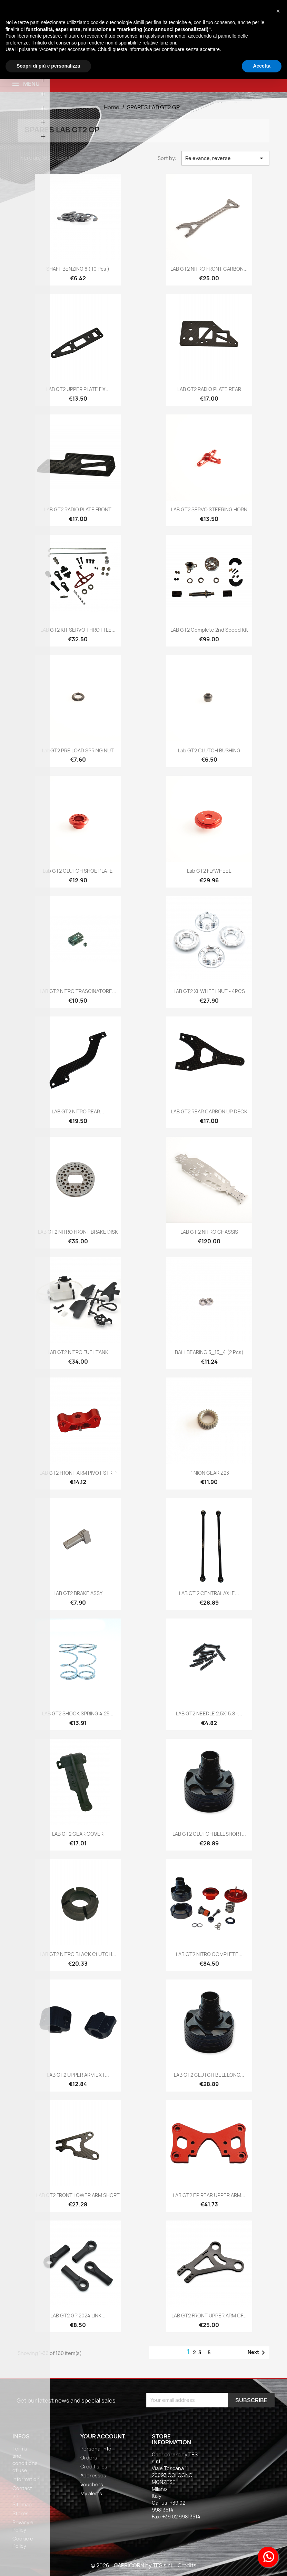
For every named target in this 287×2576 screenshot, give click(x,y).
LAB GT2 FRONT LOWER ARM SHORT (78, 2195)
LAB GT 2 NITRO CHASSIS (209, 1232)
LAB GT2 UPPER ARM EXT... (78, 2075)
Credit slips (93, 2466)
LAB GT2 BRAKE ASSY (77, 1593)
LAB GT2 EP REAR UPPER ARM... (209, 2195)
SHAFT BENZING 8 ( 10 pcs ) (77, 268)
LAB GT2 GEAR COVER (77, 1834)
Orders (88, 2457)
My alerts (91, 2493)
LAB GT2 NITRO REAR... (78, 1111)
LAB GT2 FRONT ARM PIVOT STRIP (78, 1473)
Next (257, 2352)
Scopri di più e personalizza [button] (48, 66)
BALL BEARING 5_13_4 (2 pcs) (209, 1352)
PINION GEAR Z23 (209, 1473)
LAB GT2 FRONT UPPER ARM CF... (209, 2315)
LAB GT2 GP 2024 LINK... (78, 2315)
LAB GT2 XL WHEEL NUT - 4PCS (209, 991)
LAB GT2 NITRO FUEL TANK (78, 1352)
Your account (102, 2436)
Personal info (95, 2448)
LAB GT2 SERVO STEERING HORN (209, 509)
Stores (20, 2513)
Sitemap (22, 2504)
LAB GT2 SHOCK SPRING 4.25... (77, 1713)
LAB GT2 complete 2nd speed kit (209, 630)
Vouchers (91, 2484)
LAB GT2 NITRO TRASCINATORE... (78, 991)
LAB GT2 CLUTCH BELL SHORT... (209, 1834)
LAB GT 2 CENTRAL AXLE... (209, 1593)
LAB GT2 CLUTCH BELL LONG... (209, 2075)
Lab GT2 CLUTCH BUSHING (209, 750)
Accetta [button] (261, 66)
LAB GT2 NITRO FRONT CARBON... (209, 268)
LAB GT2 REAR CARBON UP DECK (209, 1111)
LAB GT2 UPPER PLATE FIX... (78, 389)
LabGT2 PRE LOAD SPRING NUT (78, 750)
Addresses (93, 2475)
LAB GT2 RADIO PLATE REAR (209, 389)
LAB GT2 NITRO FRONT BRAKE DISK (78, 1232)
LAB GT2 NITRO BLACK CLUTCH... (78, 1954)
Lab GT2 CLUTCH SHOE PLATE (78, 871)
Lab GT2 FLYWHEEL (209, 871)
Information (26, 2479)
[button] (278, 11)
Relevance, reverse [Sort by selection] (225, 158)
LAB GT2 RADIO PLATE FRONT (77, 509)
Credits (187, 2565)
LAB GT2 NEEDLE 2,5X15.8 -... (209, 1713)
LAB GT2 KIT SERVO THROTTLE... (78, 630)
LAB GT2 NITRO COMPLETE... (209, 1954)
